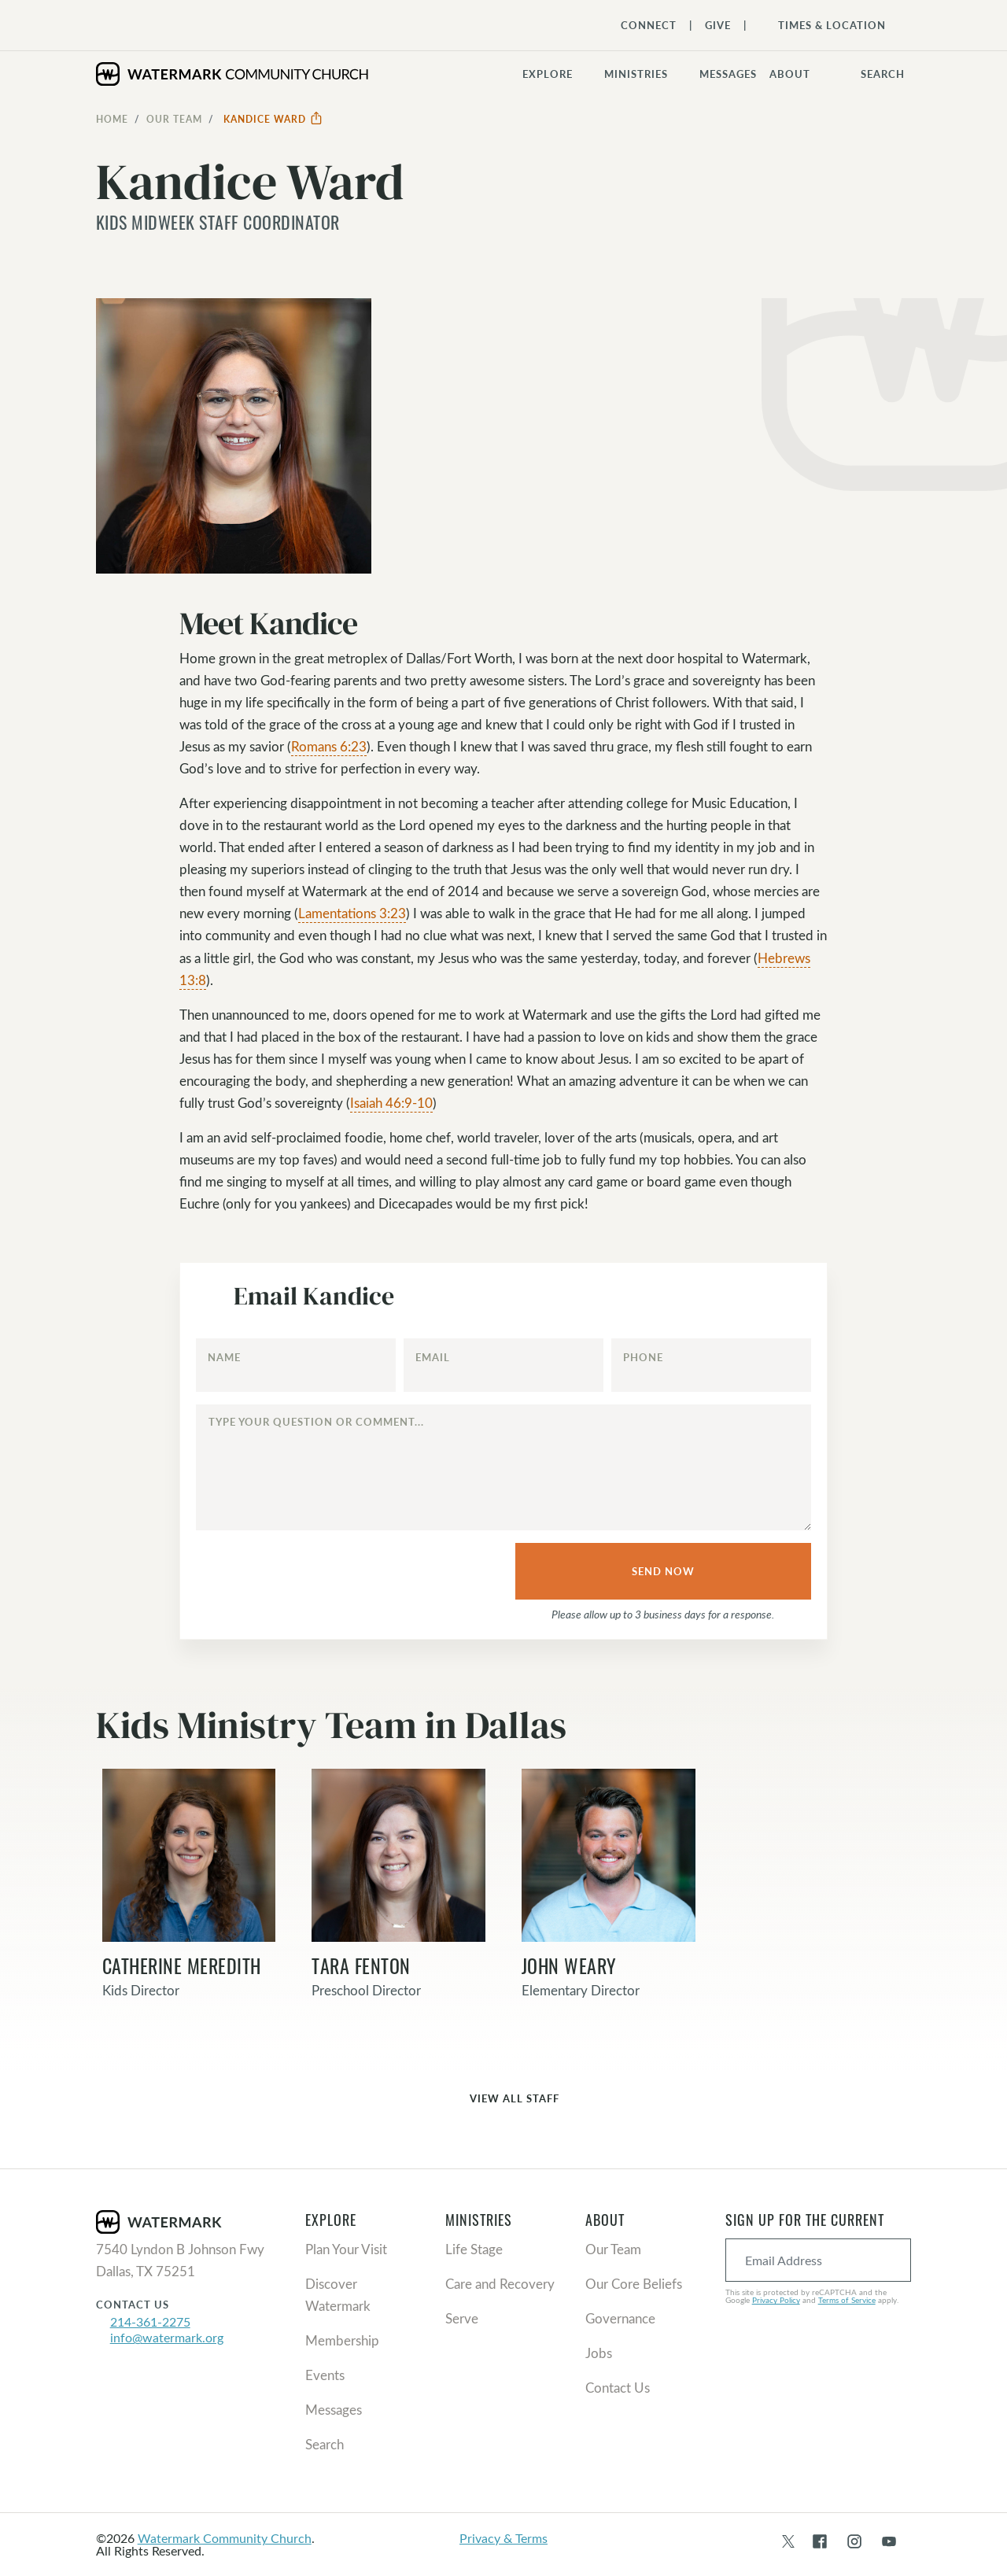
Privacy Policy (776, 2299)
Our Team (174, 119)
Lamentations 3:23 (352, 913)
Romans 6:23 (329, 746)
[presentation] (315, 1573)
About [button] (789, 74)
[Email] (503, 1365)
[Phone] (711, 1365)
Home (112, 119)
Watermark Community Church (225, 2538)
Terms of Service (847, 2299)
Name (224, 1357)
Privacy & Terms (503, 2538)
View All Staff (503, 2099)
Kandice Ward (273, 119)
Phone (643, 1357)
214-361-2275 (150, 2321)
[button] (645, 74)
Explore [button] (547, 74)
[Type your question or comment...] (503, 1467)
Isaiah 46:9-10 (391, 1103)
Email (432, 1357)
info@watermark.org (166, 2337)
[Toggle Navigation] (824, 25)
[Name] (296, 1365)
